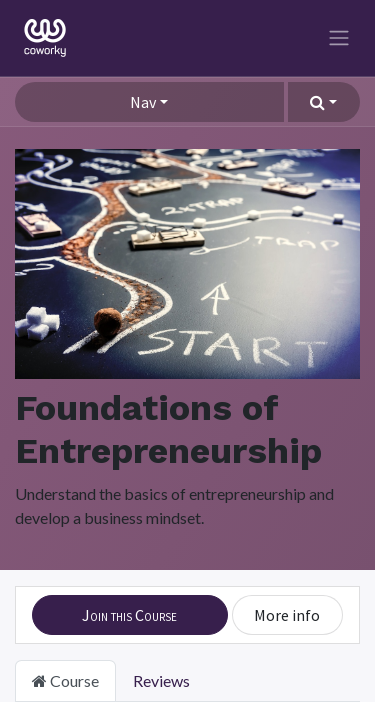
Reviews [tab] (161, 680)
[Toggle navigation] (339, 38)
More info (287, 615)
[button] (324, 102)
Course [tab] (65, 680)
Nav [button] (143, 102)
